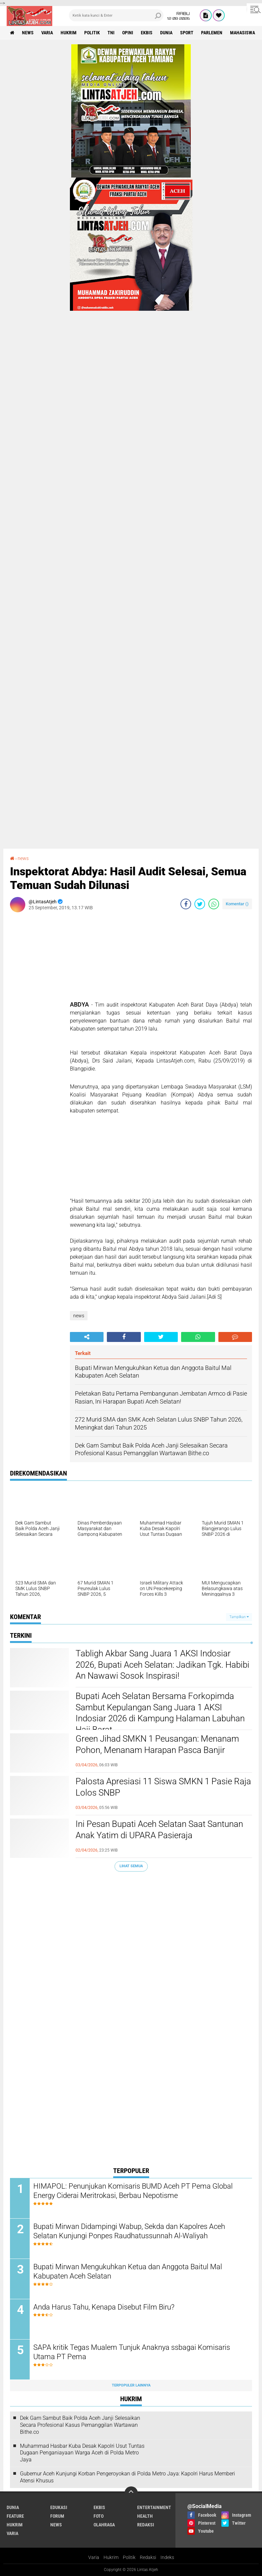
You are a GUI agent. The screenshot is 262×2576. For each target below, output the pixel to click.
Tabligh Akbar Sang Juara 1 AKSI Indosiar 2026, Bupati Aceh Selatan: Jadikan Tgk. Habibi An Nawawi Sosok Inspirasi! (162, 1664)
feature (15, 2516)
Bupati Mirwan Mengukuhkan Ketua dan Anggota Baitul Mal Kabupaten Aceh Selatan (127, 2272)
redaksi (145, 2524)
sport (186, 32)
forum (57, 2516)
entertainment (154, 2507)
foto (99, 2516)
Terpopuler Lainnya (131, 2385)
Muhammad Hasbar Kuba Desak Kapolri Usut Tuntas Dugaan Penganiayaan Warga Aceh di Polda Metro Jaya (82, 2453)
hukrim (69, 32)
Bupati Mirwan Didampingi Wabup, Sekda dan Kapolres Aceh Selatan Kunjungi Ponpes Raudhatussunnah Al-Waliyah (129, 2231)
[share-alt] (87, 1337)
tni (111, 32)
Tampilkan (239, 1617)
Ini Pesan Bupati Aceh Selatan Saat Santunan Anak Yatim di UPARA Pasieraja (159, 1829)
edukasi (58, 2507)
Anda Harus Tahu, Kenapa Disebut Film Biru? (103, 2307)
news (28, 32)
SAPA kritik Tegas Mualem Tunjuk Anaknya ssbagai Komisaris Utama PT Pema (131, 2352)
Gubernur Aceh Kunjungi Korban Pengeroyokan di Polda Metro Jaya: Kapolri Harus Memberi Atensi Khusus (127, 2477)
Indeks (167, 2557)
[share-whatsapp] (213, 904)
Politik (129, 2557)
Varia (93, 2557)
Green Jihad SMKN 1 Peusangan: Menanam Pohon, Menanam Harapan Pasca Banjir (157, 1744)
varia (47, 32)
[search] (116, 15)
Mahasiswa (242, 32)
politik (92, 32)
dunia (166, 32)
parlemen (211, 32)
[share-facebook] (185, 904)
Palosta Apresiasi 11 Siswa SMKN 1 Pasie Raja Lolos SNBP (163, 1787)
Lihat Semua (131, 1866)
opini (127, 32)
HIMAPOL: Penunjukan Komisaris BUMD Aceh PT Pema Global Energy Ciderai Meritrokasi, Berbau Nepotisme (133, 2191)
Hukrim (111, 2557)
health (145, 2516)
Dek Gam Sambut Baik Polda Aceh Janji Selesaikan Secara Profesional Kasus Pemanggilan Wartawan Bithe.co (80, 2425)
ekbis (146, 32)
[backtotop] (131, 2493)
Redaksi (148, 2557)
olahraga (104, 2524)
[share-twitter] (199, 904)
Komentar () (237, 903)
